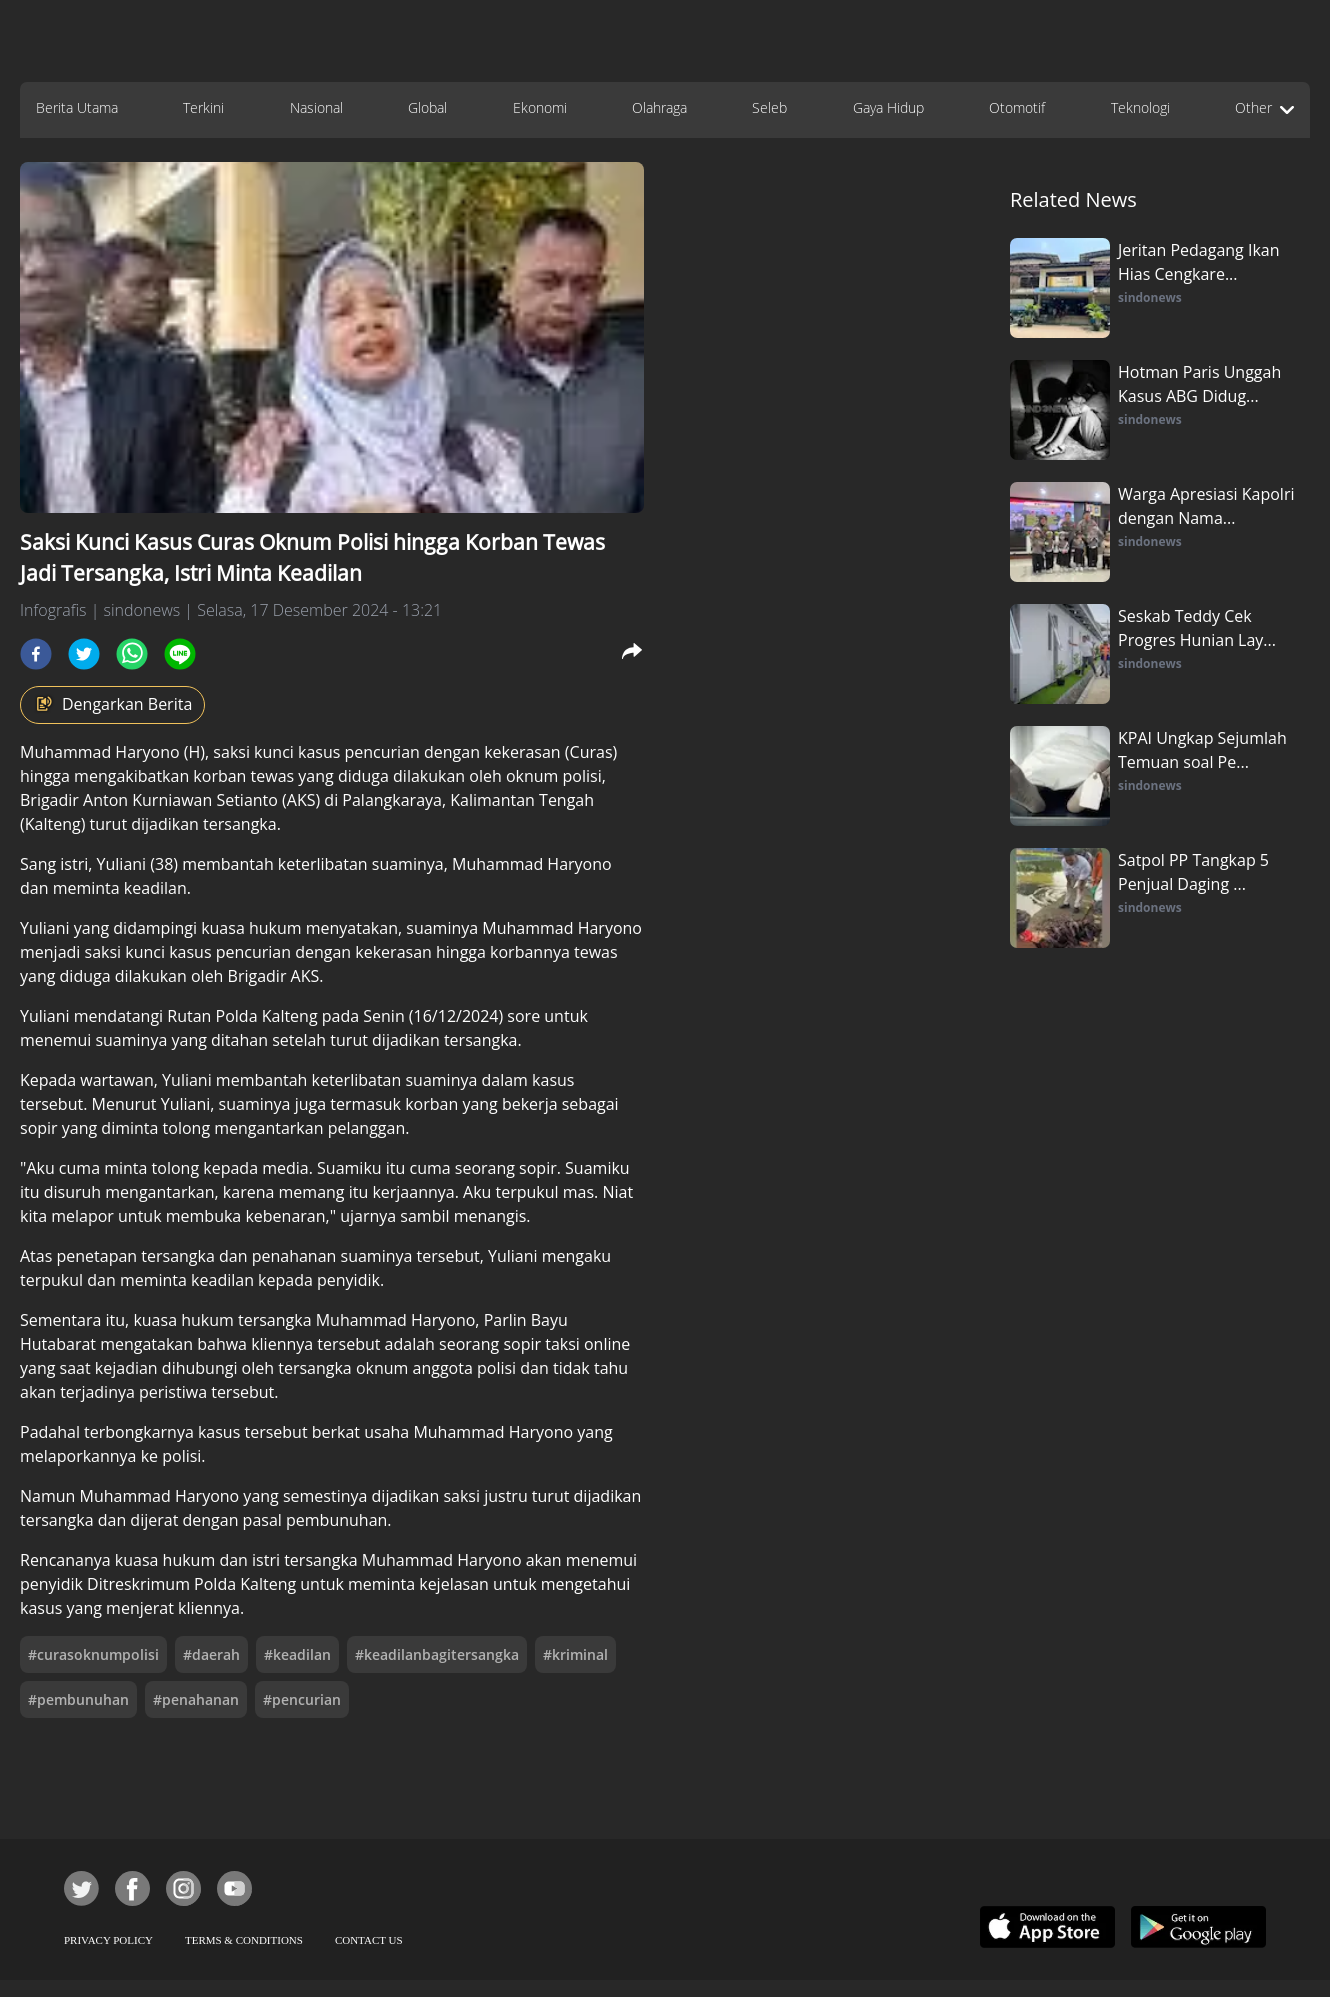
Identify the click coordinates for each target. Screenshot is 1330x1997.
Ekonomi (540, 107)
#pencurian (302, 1699)
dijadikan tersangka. (206, 824)
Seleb (769, 107)
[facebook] (36, 654)
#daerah (211, 1654)
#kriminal (575, 1654)
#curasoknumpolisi (93, 1654)
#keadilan (297, 1654)
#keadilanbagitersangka (437, 1654)
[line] (180, 654)
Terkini (203, 107)
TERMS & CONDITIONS (244, 1940)
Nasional (316, 107)
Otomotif (1017, 107)
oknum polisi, (556, 776)
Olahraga (659, 107)
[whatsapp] (132, 654)
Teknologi (1140, 107)
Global (427, 107)
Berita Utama (77, 107)
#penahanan (196, 1699)
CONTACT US (369, 1940)
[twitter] (84, 654)
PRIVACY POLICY (108, 1940)
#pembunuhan (78, 1699)
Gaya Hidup (888, 107)
